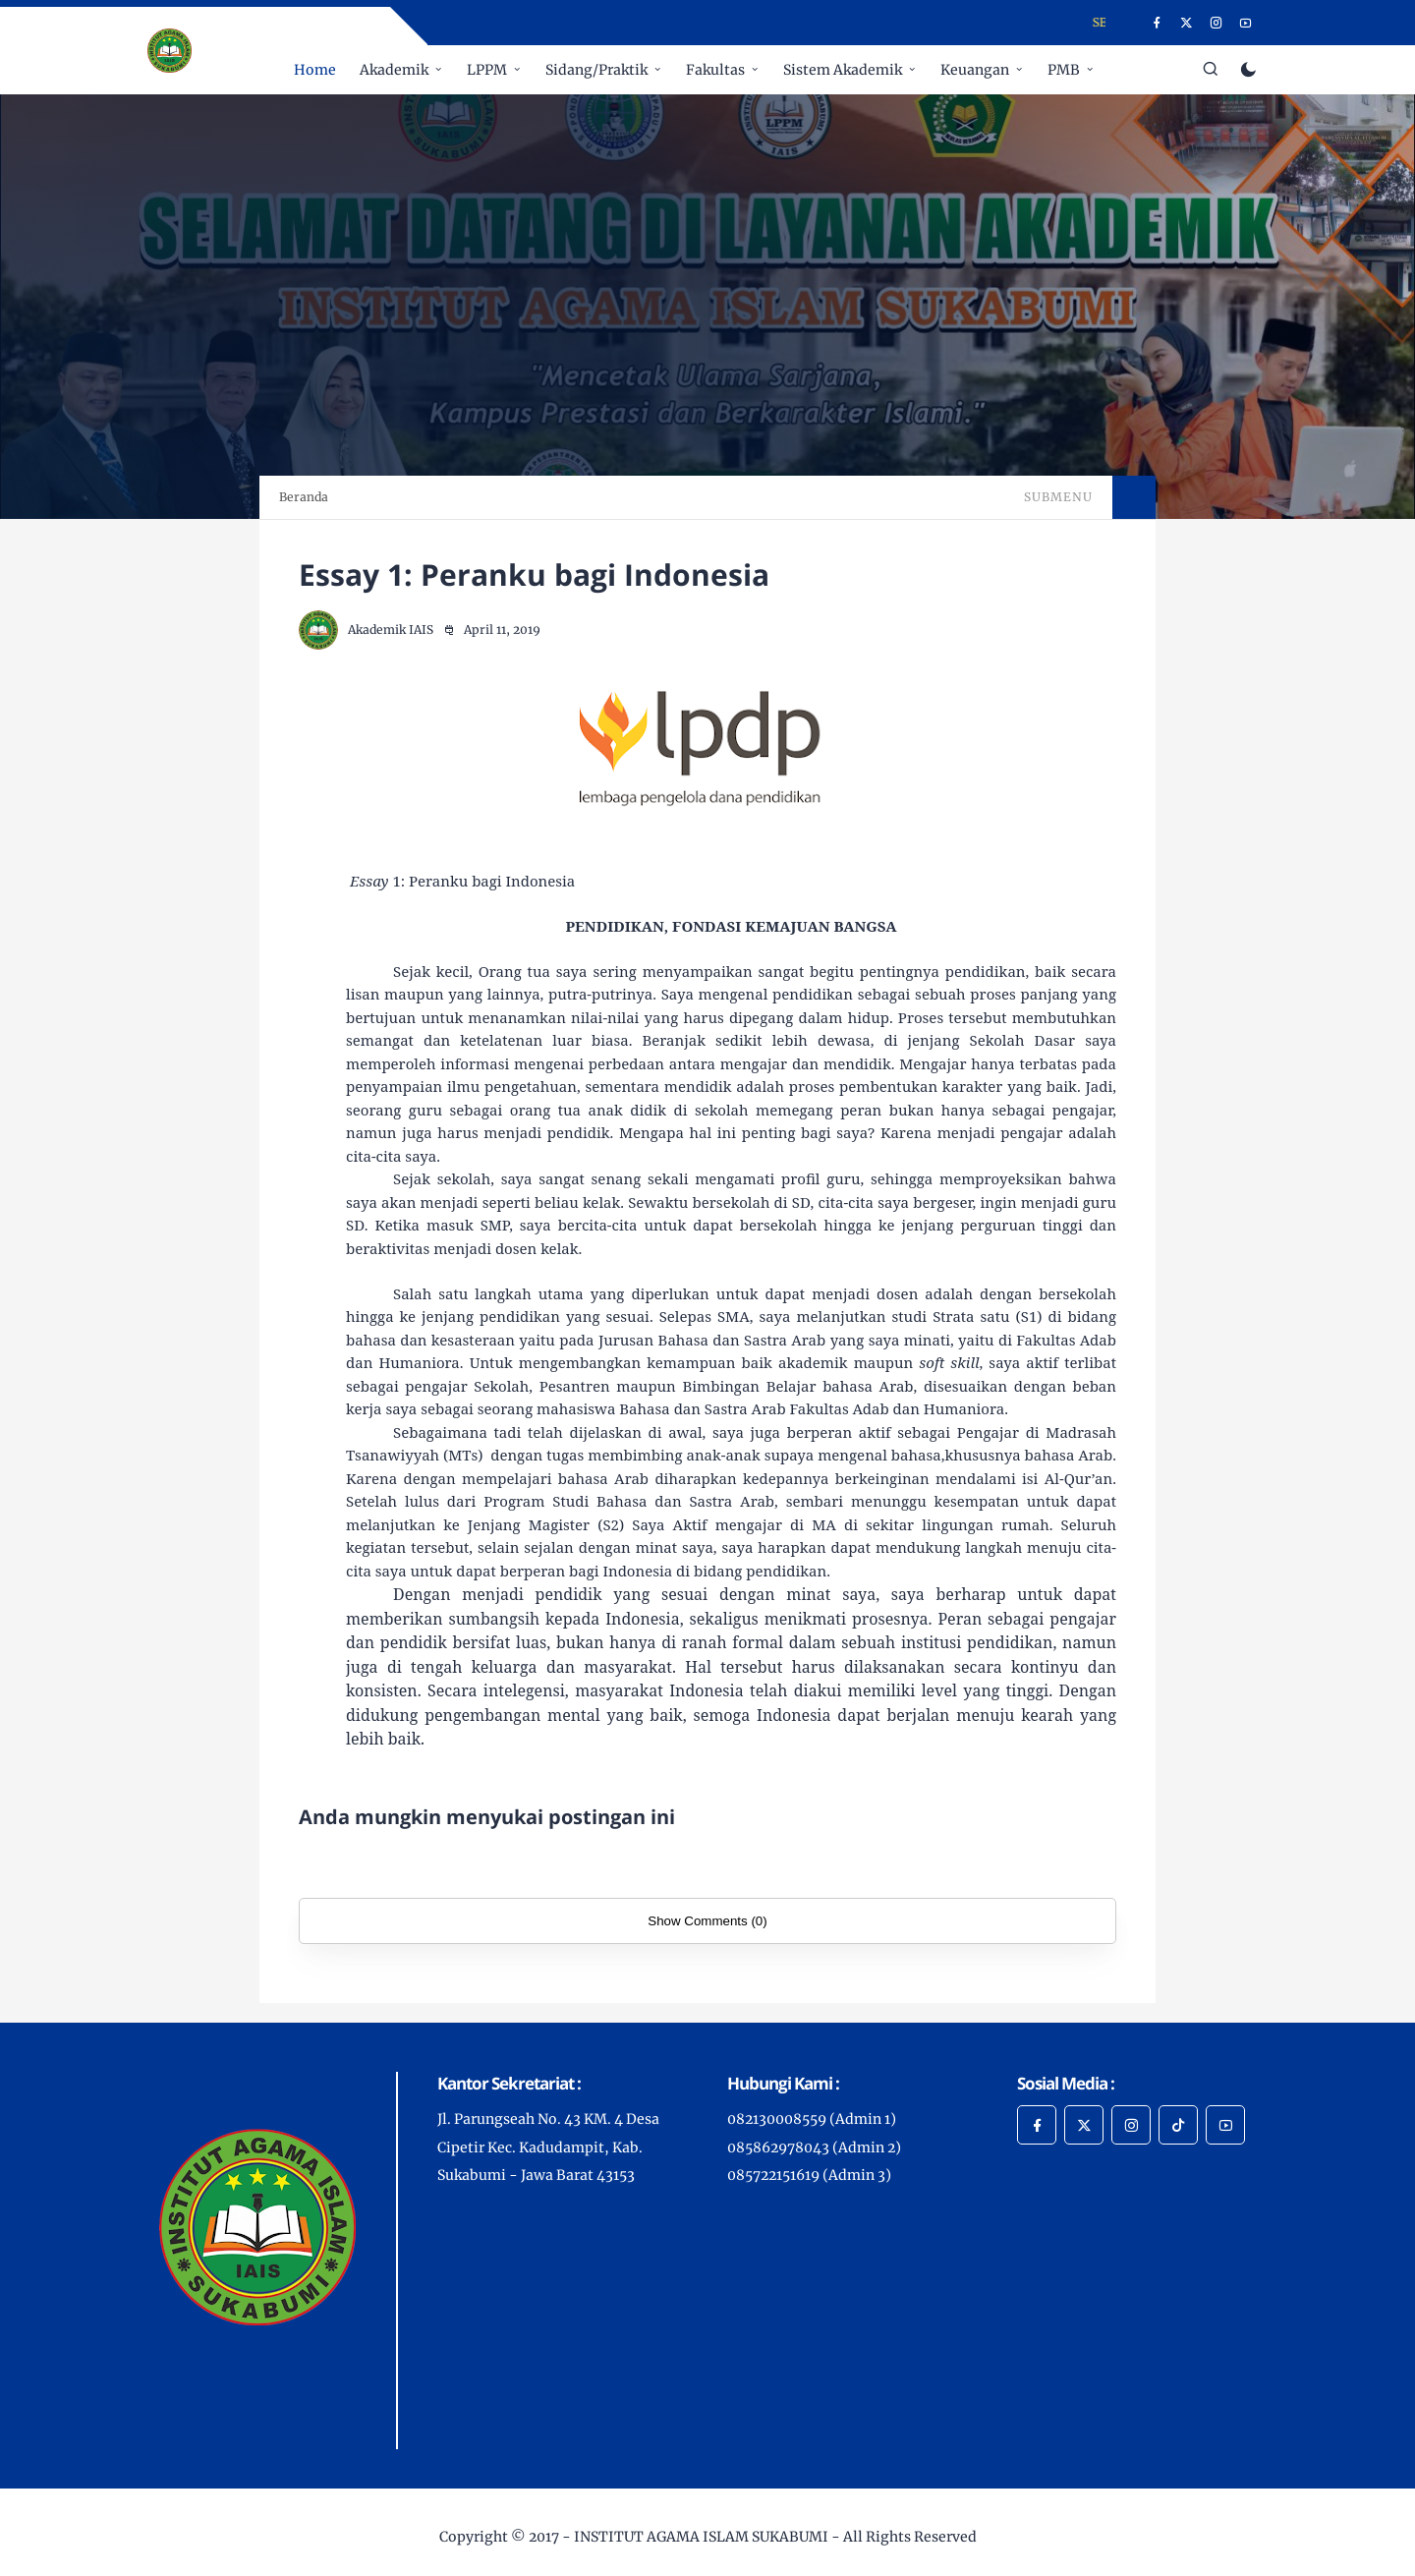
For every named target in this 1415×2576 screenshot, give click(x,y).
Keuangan (974, 70)
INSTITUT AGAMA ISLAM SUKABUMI (701, 2537)
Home (315, 70)
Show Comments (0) (707, 1921)
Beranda (303, 496)
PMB (1063, 70)
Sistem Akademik (842, 70)
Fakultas (715, 70)
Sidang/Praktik (596, 70)
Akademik (394, 70)
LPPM (487, 70)
